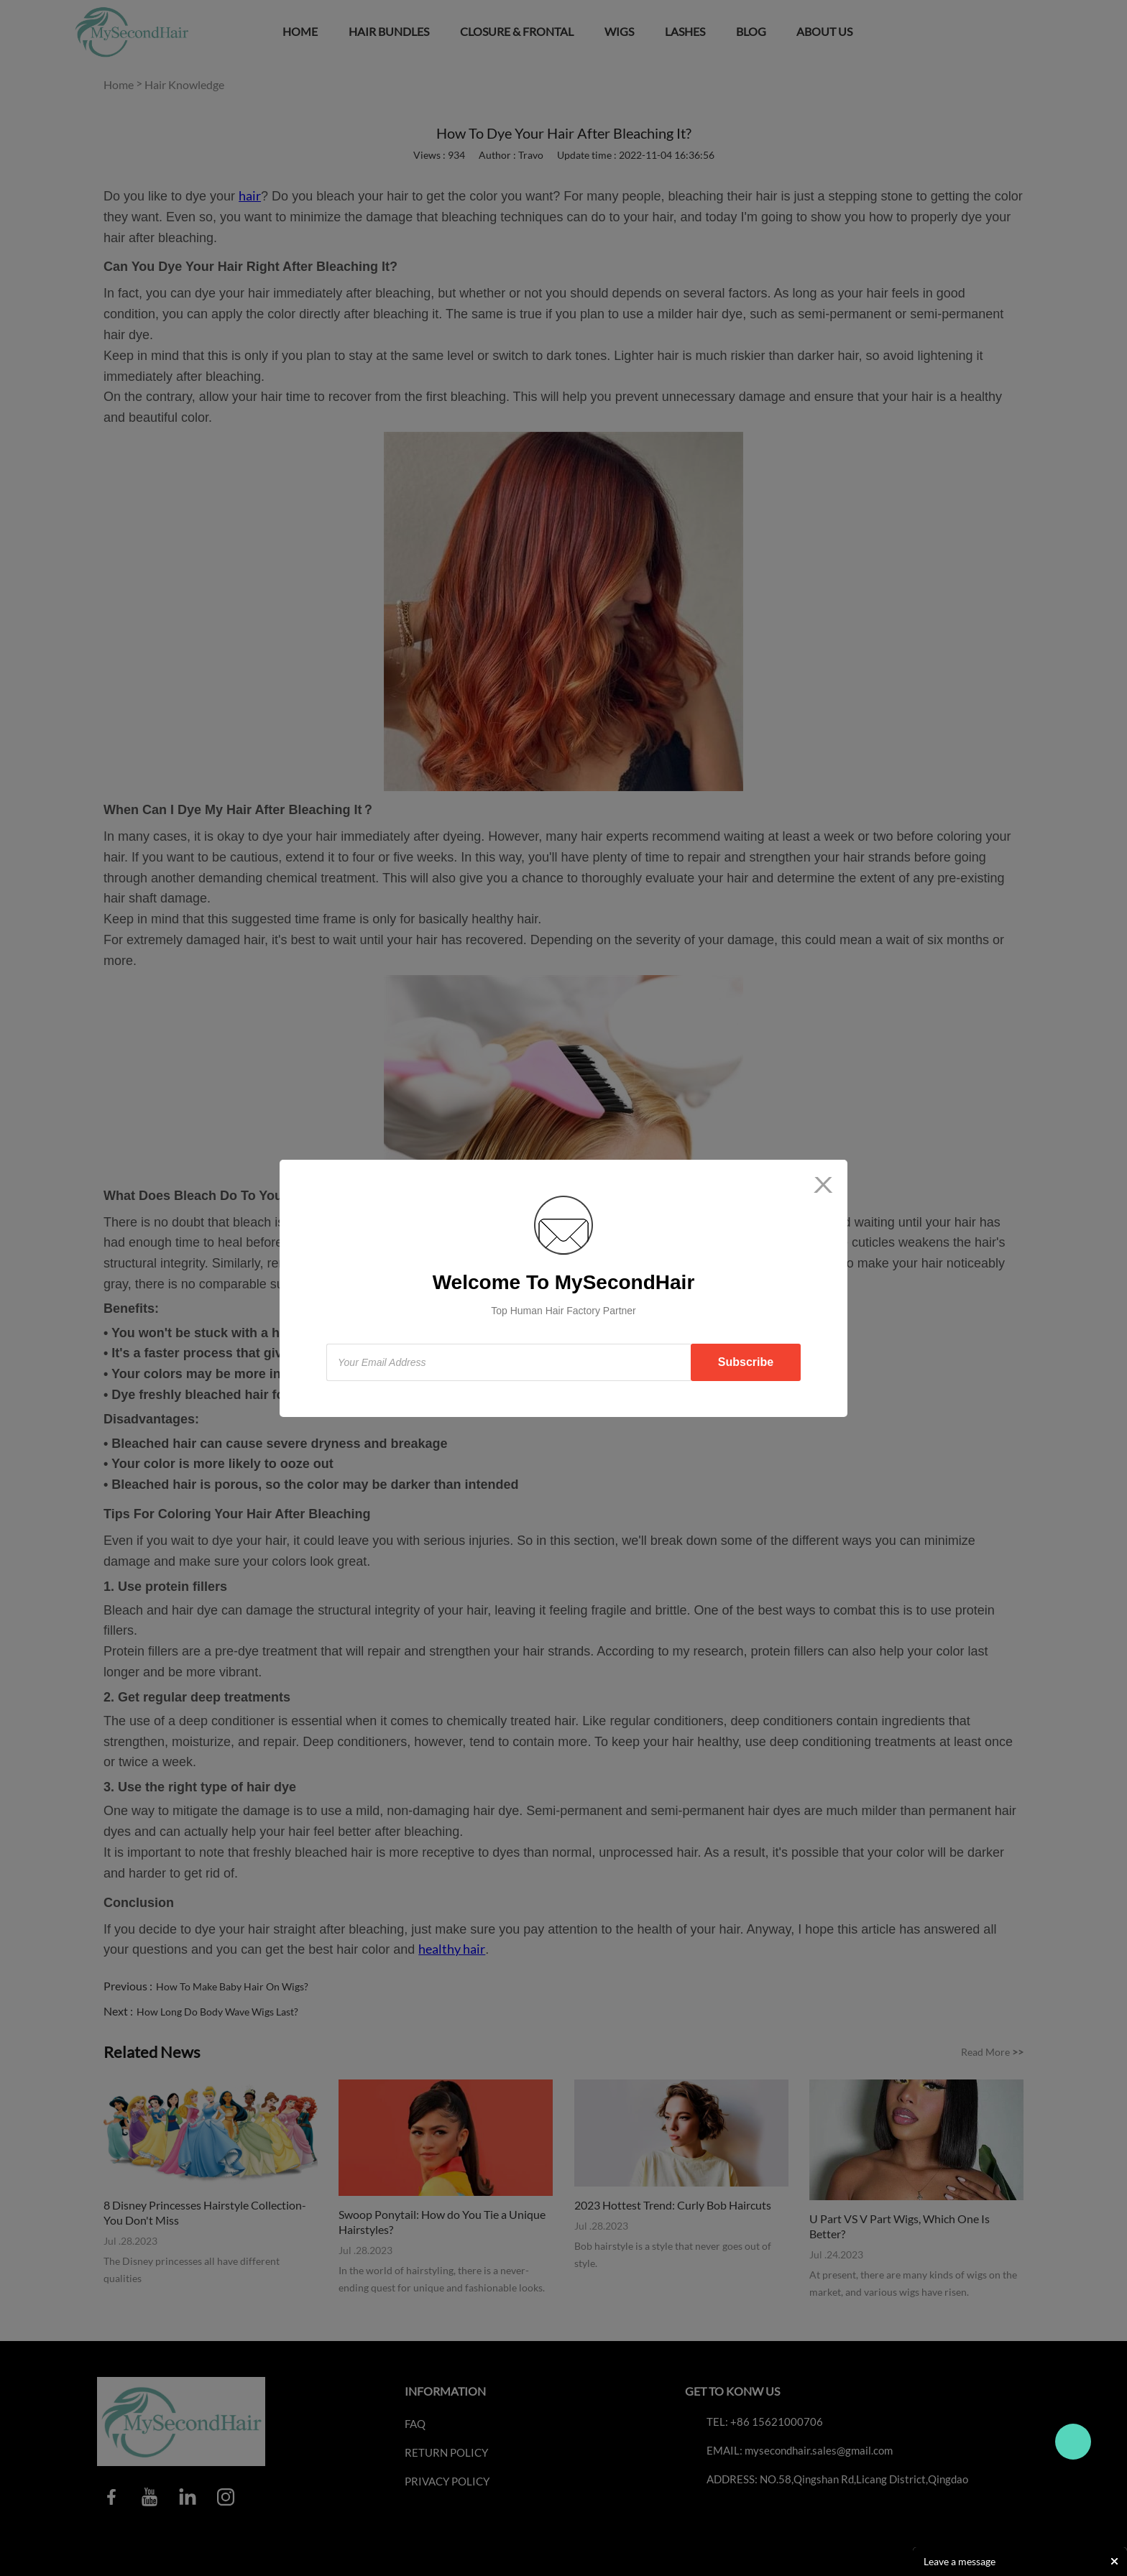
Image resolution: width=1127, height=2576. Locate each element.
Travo (1073, 2442)
